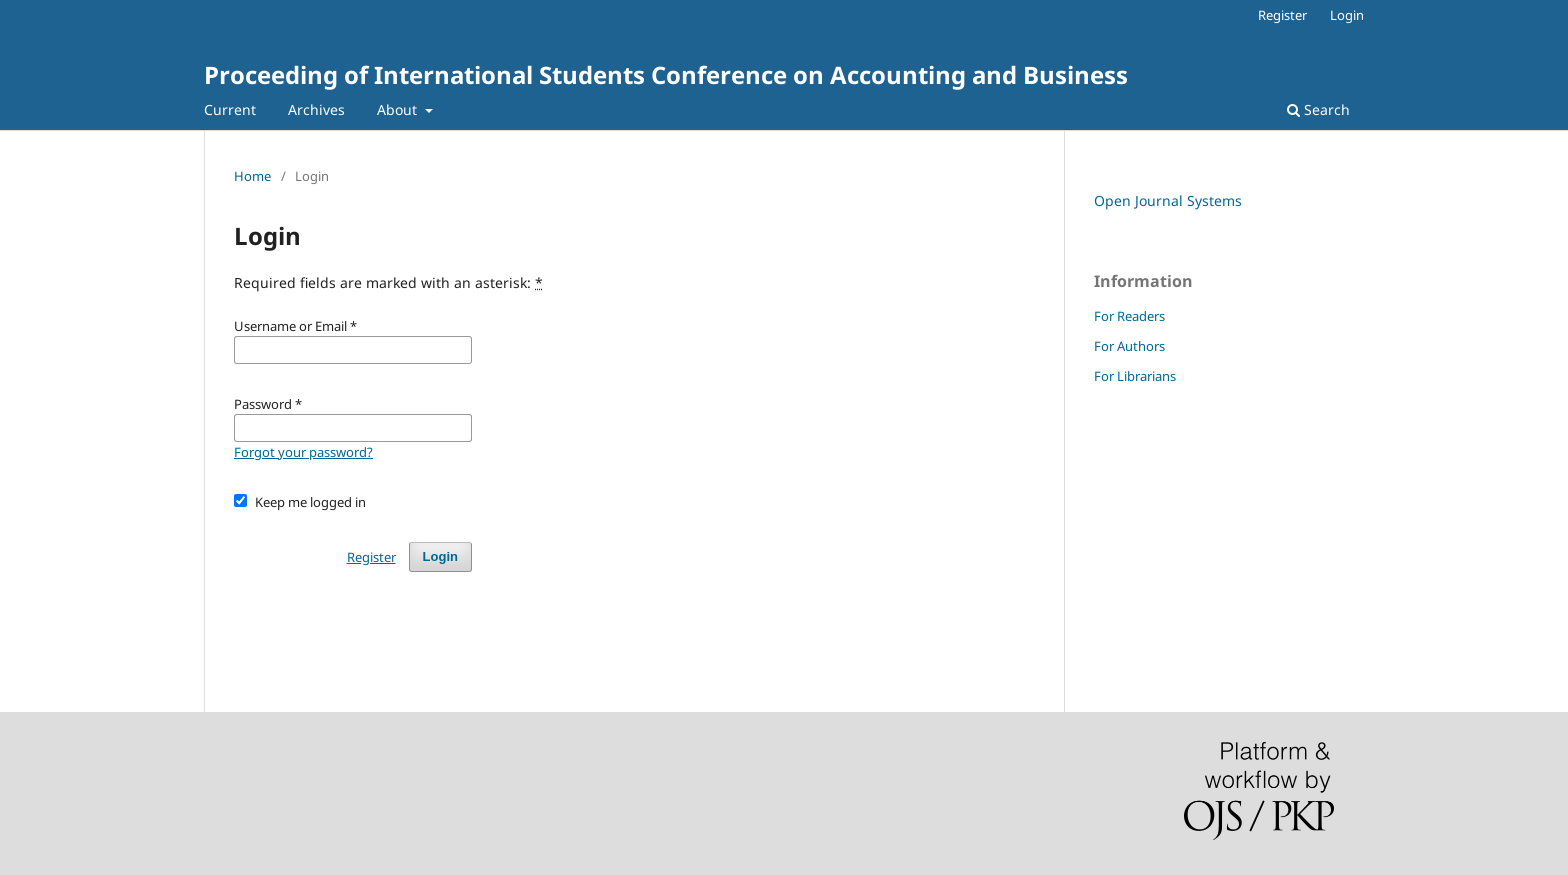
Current (230, 109)
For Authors (1129, 346)
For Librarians (1135, 376)
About (399, 109)
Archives (316, 109)
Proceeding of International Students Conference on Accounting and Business (666, 74)
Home (252, 176)
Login (1347, 15)
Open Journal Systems (1168, 200)
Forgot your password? (303, 452)
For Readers (1129, 316)
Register (1282, 15)
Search (1318, 109)
